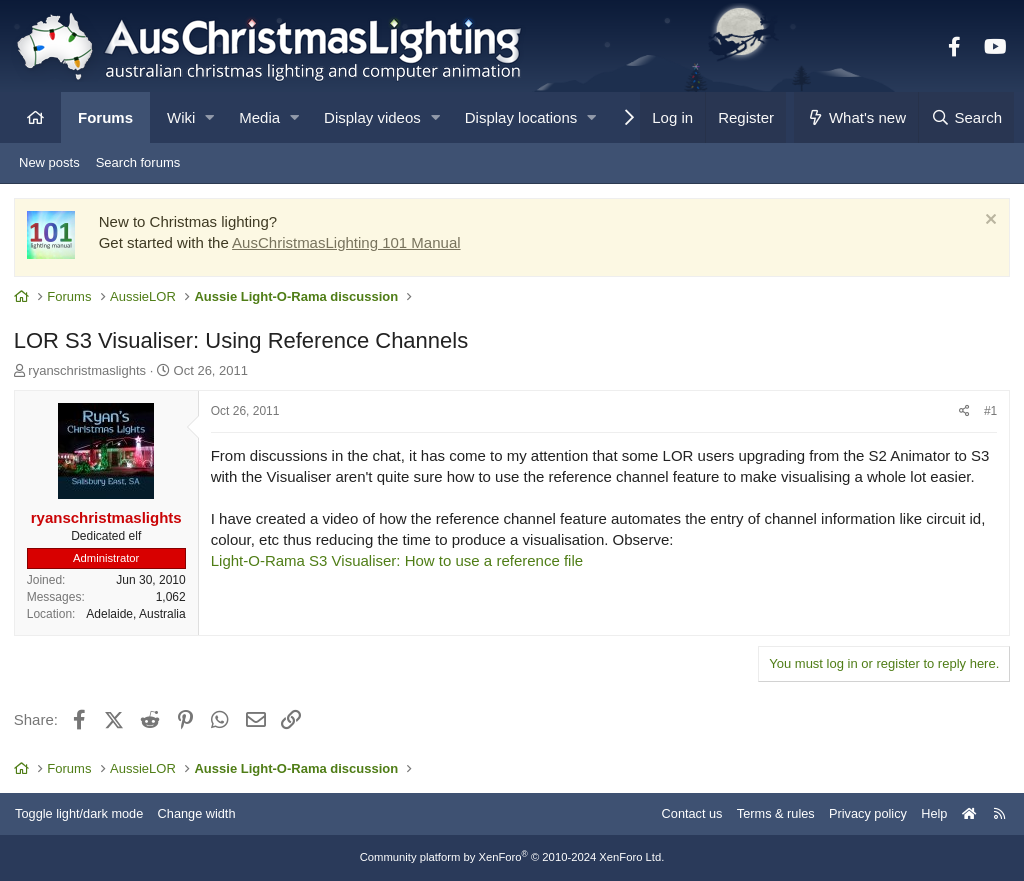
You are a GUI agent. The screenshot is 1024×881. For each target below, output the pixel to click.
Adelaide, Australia (137, 615)
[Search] (966, 117)
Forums (105, 117)
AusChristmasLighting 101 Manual (347, 243)
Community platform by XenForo (512, 858)
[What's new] (856, 117)
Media (259, 117)
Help (929, 813)
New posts (49, 162)
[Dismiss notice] (987, 222)
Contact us (682, 813)
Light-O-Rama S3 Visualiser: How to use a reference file (398, 561)
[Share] (963, 413)
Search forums (138, 162)
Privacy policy (861, 813)
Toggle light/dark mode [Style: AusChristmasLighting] (84, 813)
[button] (209, 117)
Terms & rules (767, 813)
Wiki (181, 117)
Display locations (521, 117)
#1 (989, 413)
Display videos (372, 117)
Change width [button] (204, 813)
